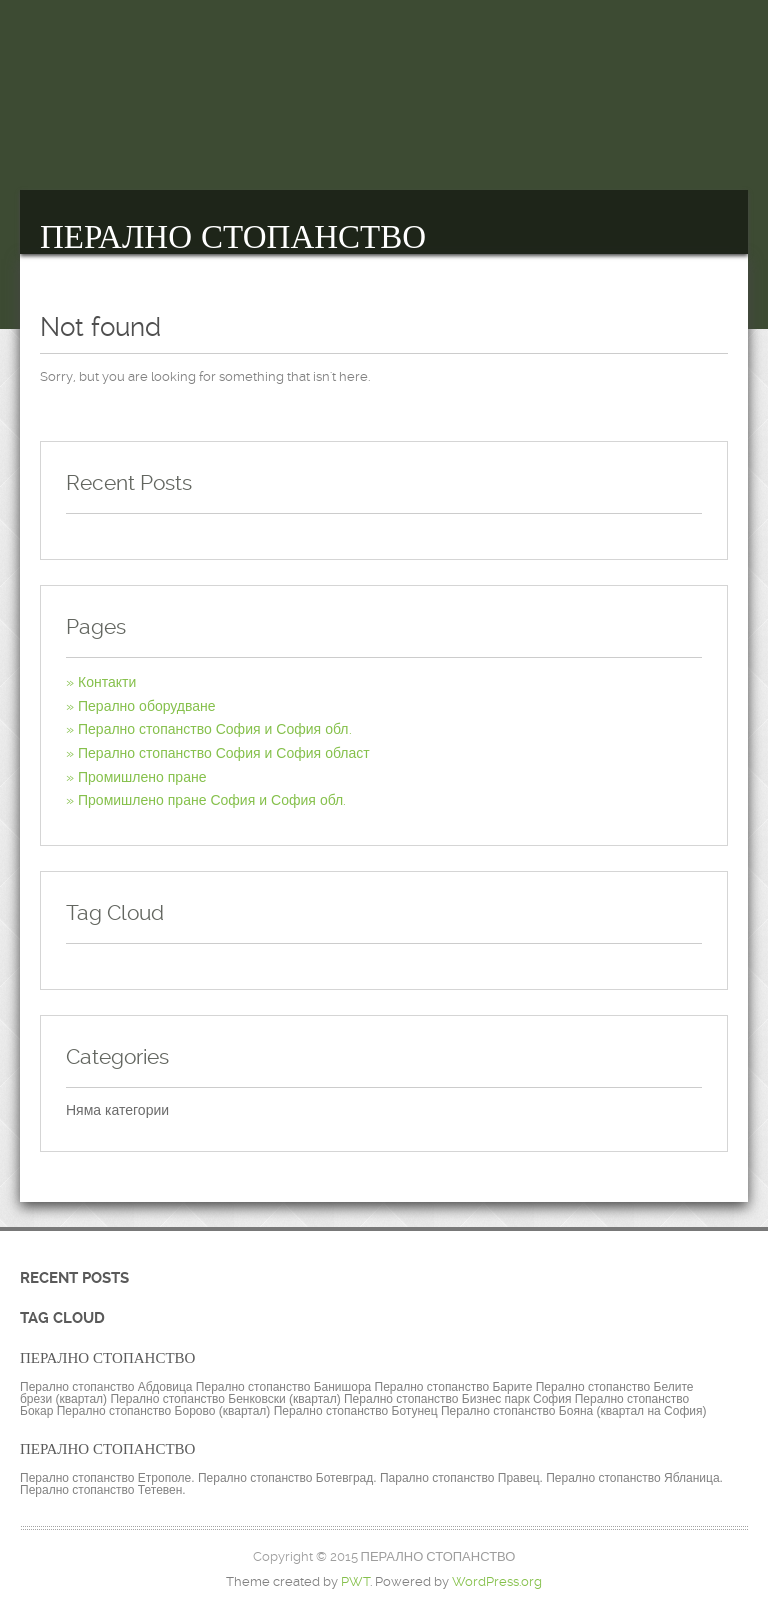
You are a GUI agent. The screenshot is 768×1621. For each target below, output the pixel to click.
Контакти (107, 682)
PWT (355, 1581)
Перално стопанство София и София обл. (215, 729)
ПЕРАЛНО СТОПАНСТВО (233, 237)
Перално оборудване (147, 706)
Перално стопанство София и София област (224, 753)
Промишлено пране (142, 777)
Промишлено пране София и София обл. (212, 800)
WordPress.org (497, 1581)
